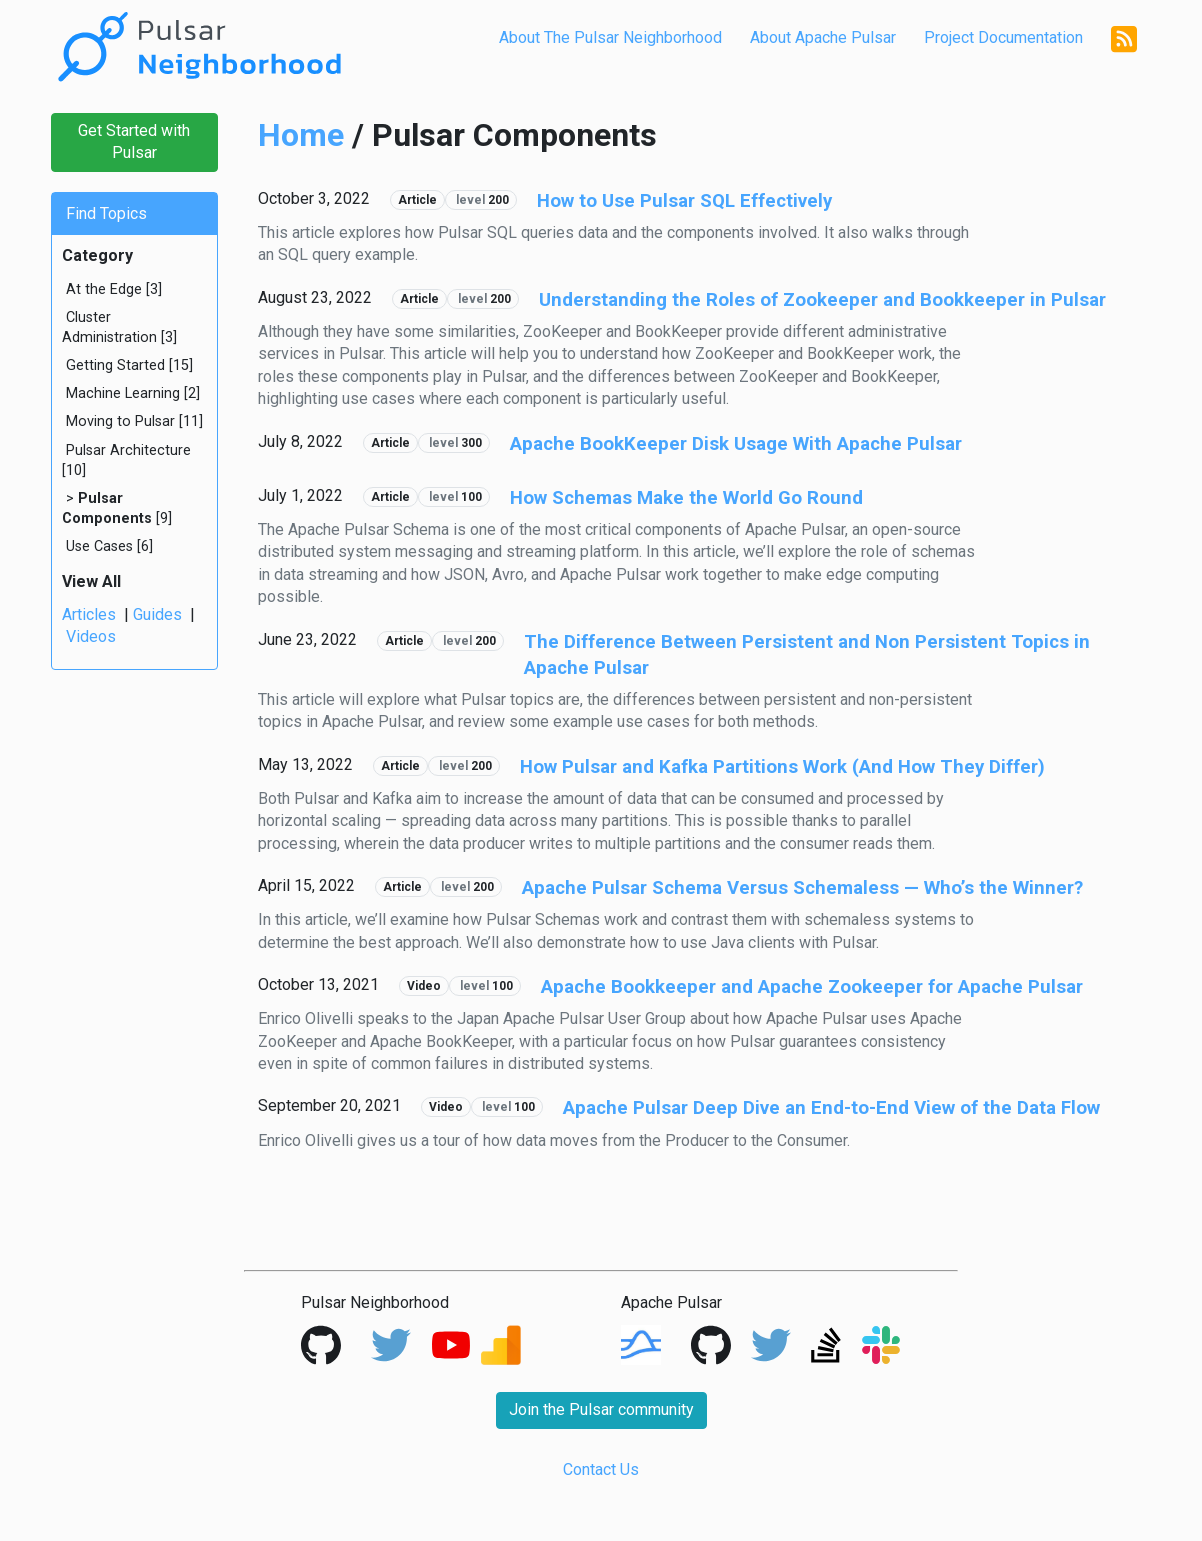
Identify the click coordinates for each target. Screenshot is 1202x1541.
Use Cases (99, 546)
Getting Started (115, 365)
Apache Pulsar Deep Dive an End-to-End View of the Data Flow (831, 1108)
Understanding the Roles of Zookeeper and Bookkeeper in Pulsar (822, 300)
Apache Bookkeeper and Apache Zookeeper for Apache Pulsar (812, 987)
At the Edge (104, 289)
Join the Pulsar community (601, 1409)
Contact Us (601, 1469)
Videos (91, 636)
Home (301, 135)
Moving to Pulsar (120, 421)
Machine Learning (123, 393)
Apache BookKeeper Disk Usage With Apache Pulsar (736, 444)
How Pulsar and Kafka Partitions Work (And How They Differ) (782, 767)
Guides (157, 614)
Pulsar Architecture (128, 450)
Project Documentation (1003, 37)
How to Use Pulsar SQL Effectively (684, 201)
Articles (89, 614)
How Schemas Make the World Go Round (686, 498)
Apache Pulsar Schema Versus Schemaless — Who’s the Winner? (802, 888)
